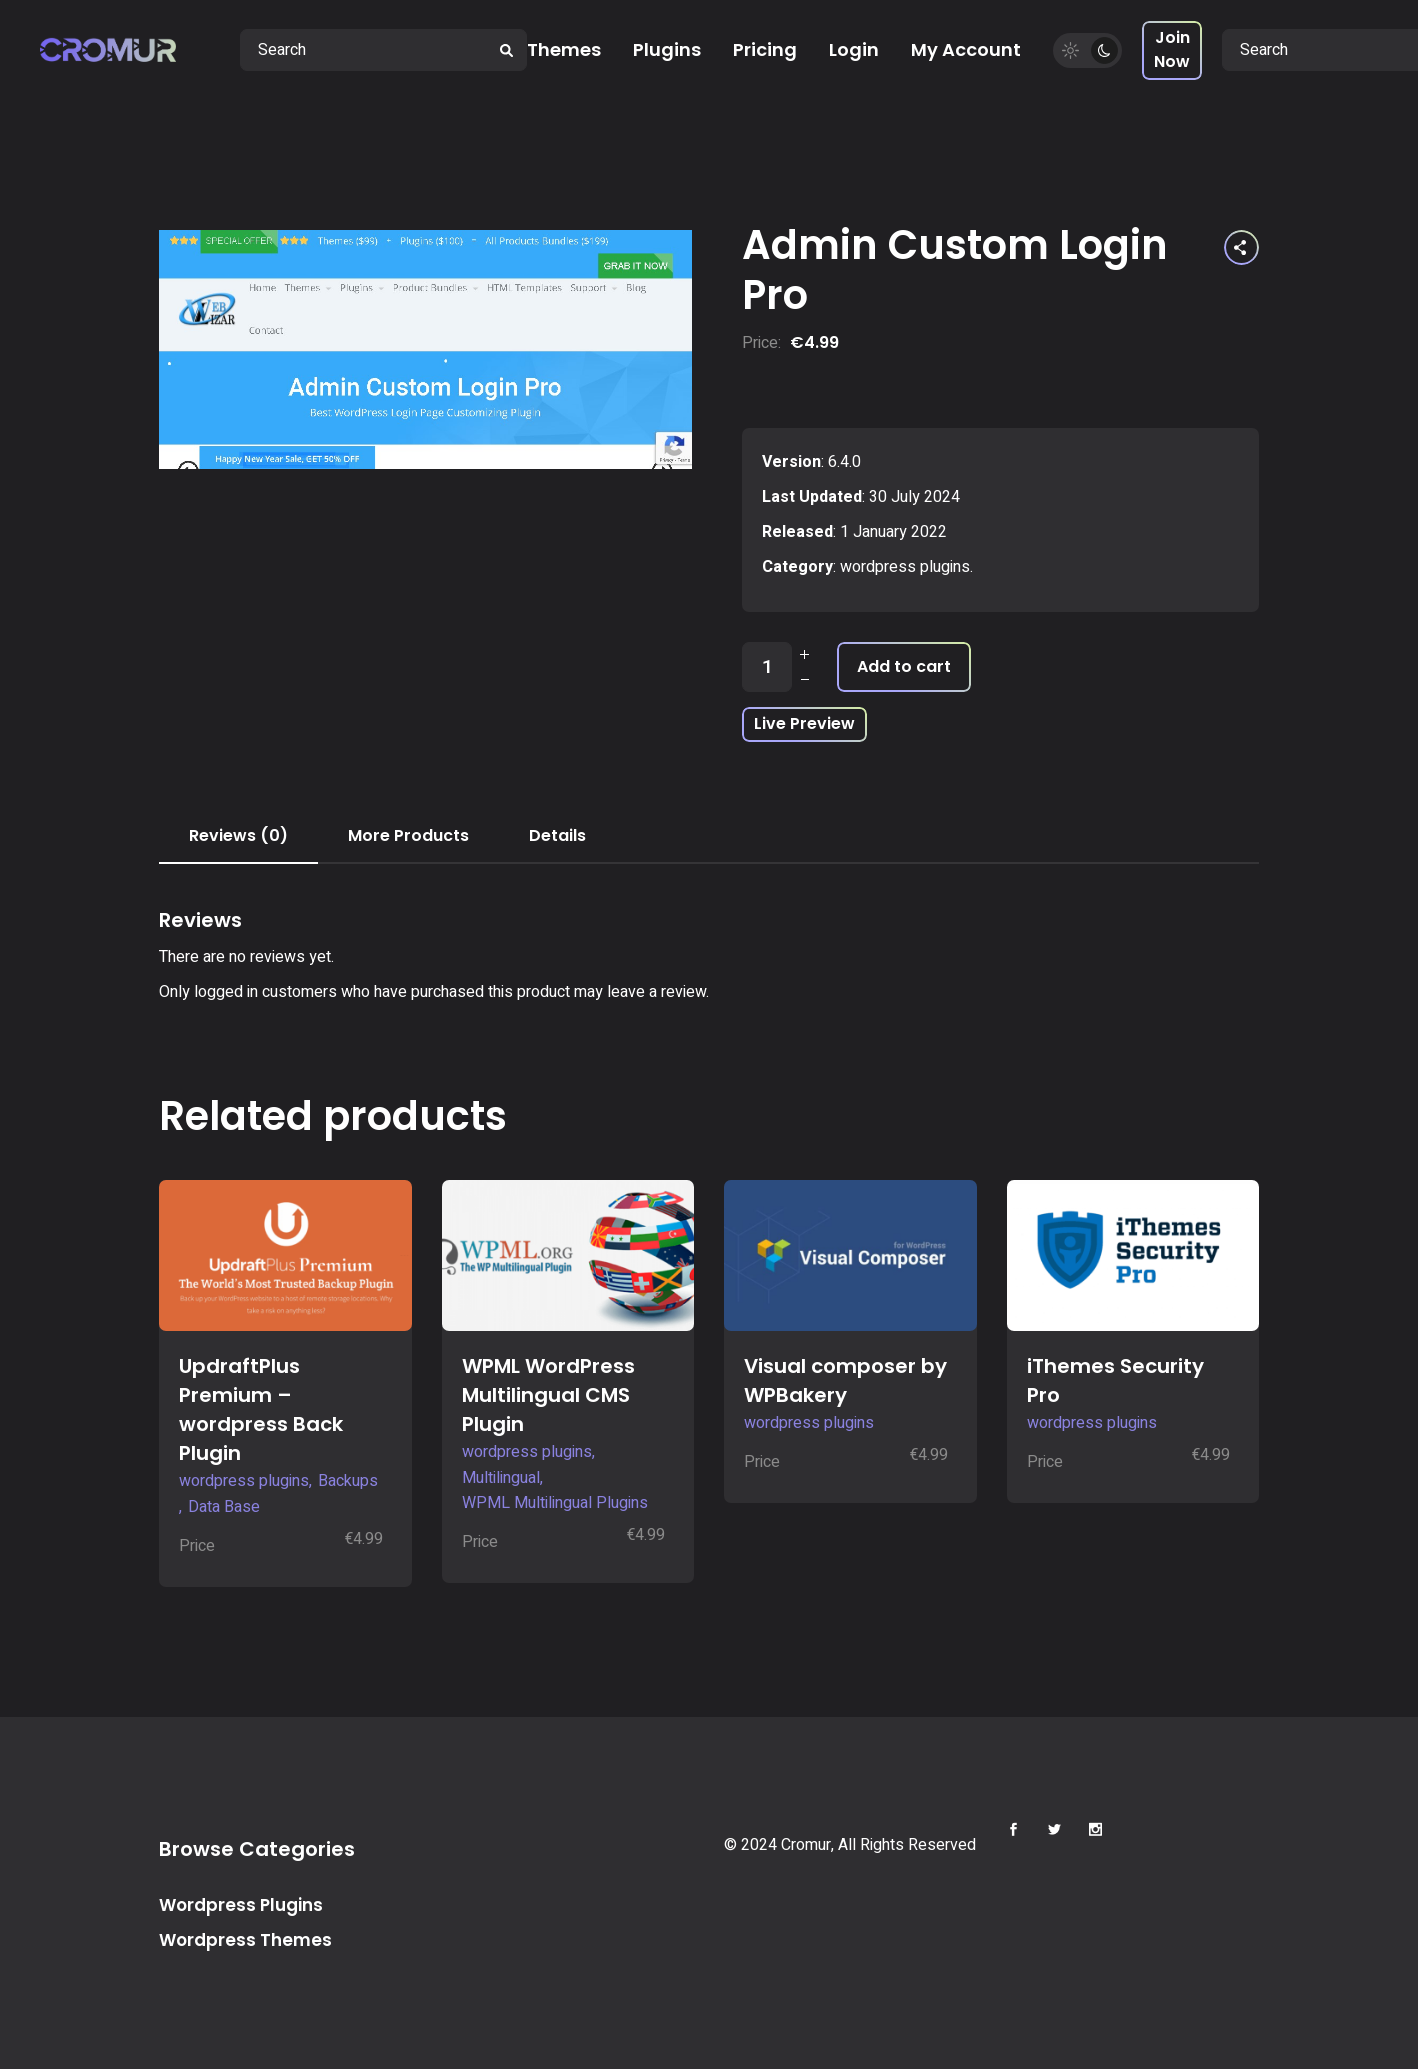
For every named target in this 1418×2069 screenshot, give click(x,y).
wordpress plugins (905, 567)
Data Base (224, 1507)
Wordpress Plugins (241, 1905)
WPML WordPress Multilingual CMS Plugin (548, 1395)
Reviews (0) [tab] (238, 835)
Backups (348, 1481)
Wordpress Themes (245, 1940)
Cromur (806, 1845)
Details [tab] (557, 835)
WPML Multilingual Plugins (555, 1503)
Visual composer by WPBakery (845, 1380)
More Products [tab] (408, 835)
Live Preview (804, 723)
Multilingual (501, 1478)
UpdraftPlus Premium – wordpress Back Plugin (261, 1409)
